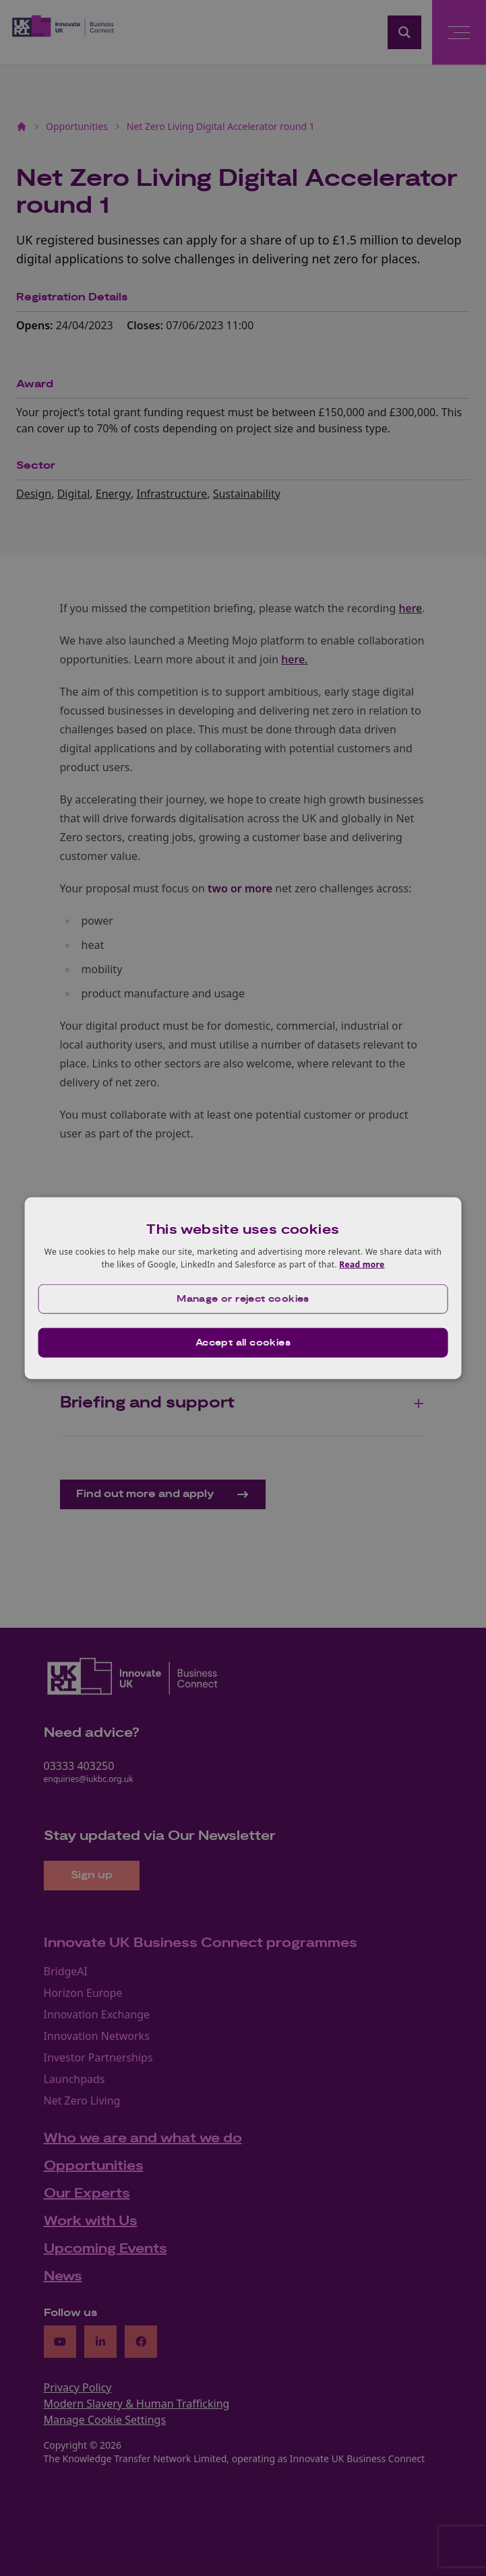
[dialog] (243, 1288)
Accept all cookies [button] (243, 1343)
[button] (243, 1299)
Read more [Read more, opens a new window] (361, 1264)
